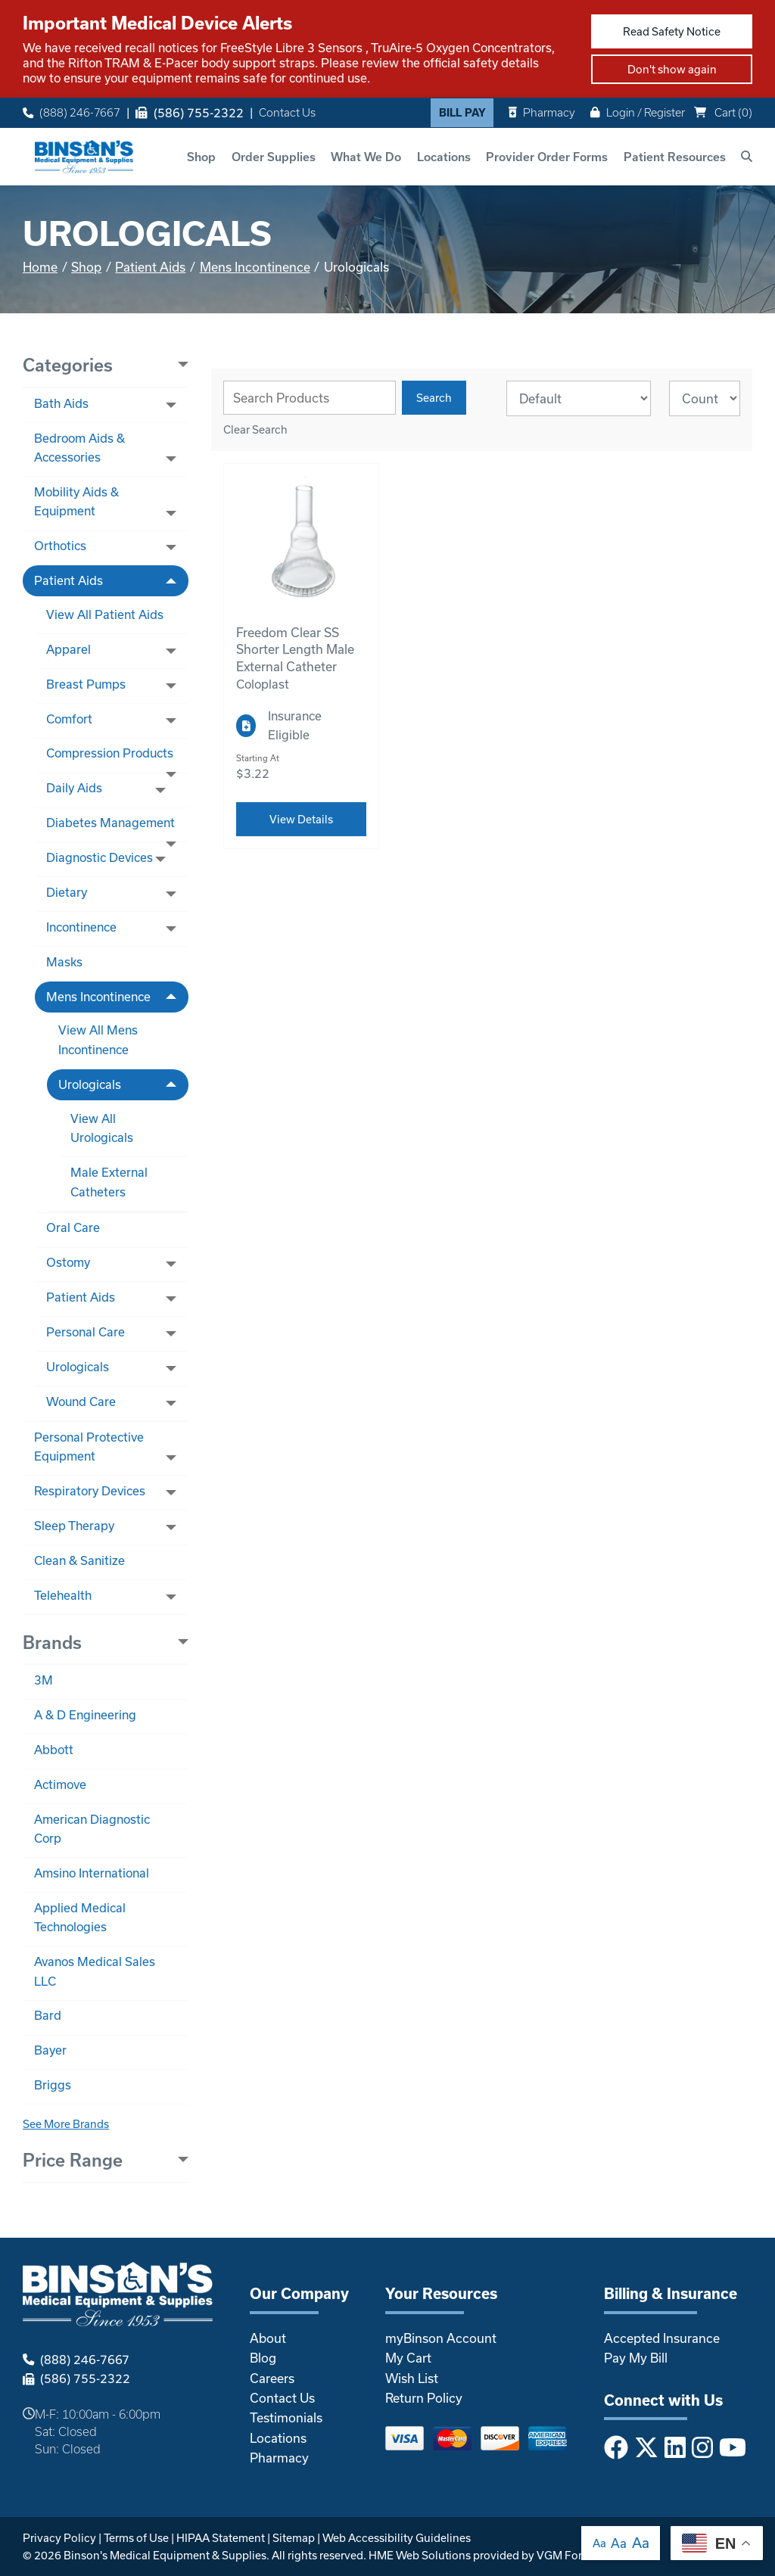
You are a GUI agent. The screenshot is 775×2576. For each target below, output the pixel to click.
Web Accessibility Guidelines (396, 2537)
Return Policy (423, 2398)
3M (43, 1680)
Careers (272, 2378)
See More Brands (66, 2123)
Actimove (60, 1784)
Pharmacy (542, 112)
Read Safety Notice (672, 31)
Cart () (723, 112)
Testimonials (286, 2417)
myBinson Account (440, 2338)
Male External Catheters (109, 1181)
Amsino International (91, 1873)
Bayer (50, 2050)
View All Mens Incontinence (98, 1039)
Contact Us (287, 113)
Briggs (52, 2085)
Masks (64, 962)
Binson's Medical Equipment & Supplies (165, 2555)
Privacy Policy (59, 2537)
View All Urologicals (101, 1128)
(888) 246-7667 (71, 113)
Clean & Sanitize (79, 1560)
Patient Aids (150, 267)
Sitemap (293, 2537)
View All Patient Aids (104, 614)
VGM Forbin (568, 2555)
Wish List (411, 2378)
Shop (201, 156)
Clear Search (255, 429)
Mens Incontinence (255, 267)
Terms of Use (136, 2537)
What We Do (366, 156)
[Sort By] (578, 398)
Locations (444, 156)
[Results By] (704, 398)
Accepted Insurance (662, 2338)
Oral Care (73, 1227)
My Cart (408, 2357)
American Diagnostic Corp (92, 1828)
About (268, 2338)
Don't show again (672, 69)
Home (40, 267)
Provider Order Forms (547, 156)
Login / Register (637, 112)
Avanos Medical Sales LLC (94, 1971)
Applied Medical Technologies (80, 1917)
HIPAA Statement (220, 2537)
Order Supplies (274, 156)
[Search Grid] (309, 398)
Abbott (53, 1749)
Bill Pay (462, 113)
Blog (263, 2357)
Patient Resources (675, 156)
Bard (47, 2015)
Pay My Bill (636, 2357)
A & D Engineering (85, 1715)
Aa (599, 2543)
